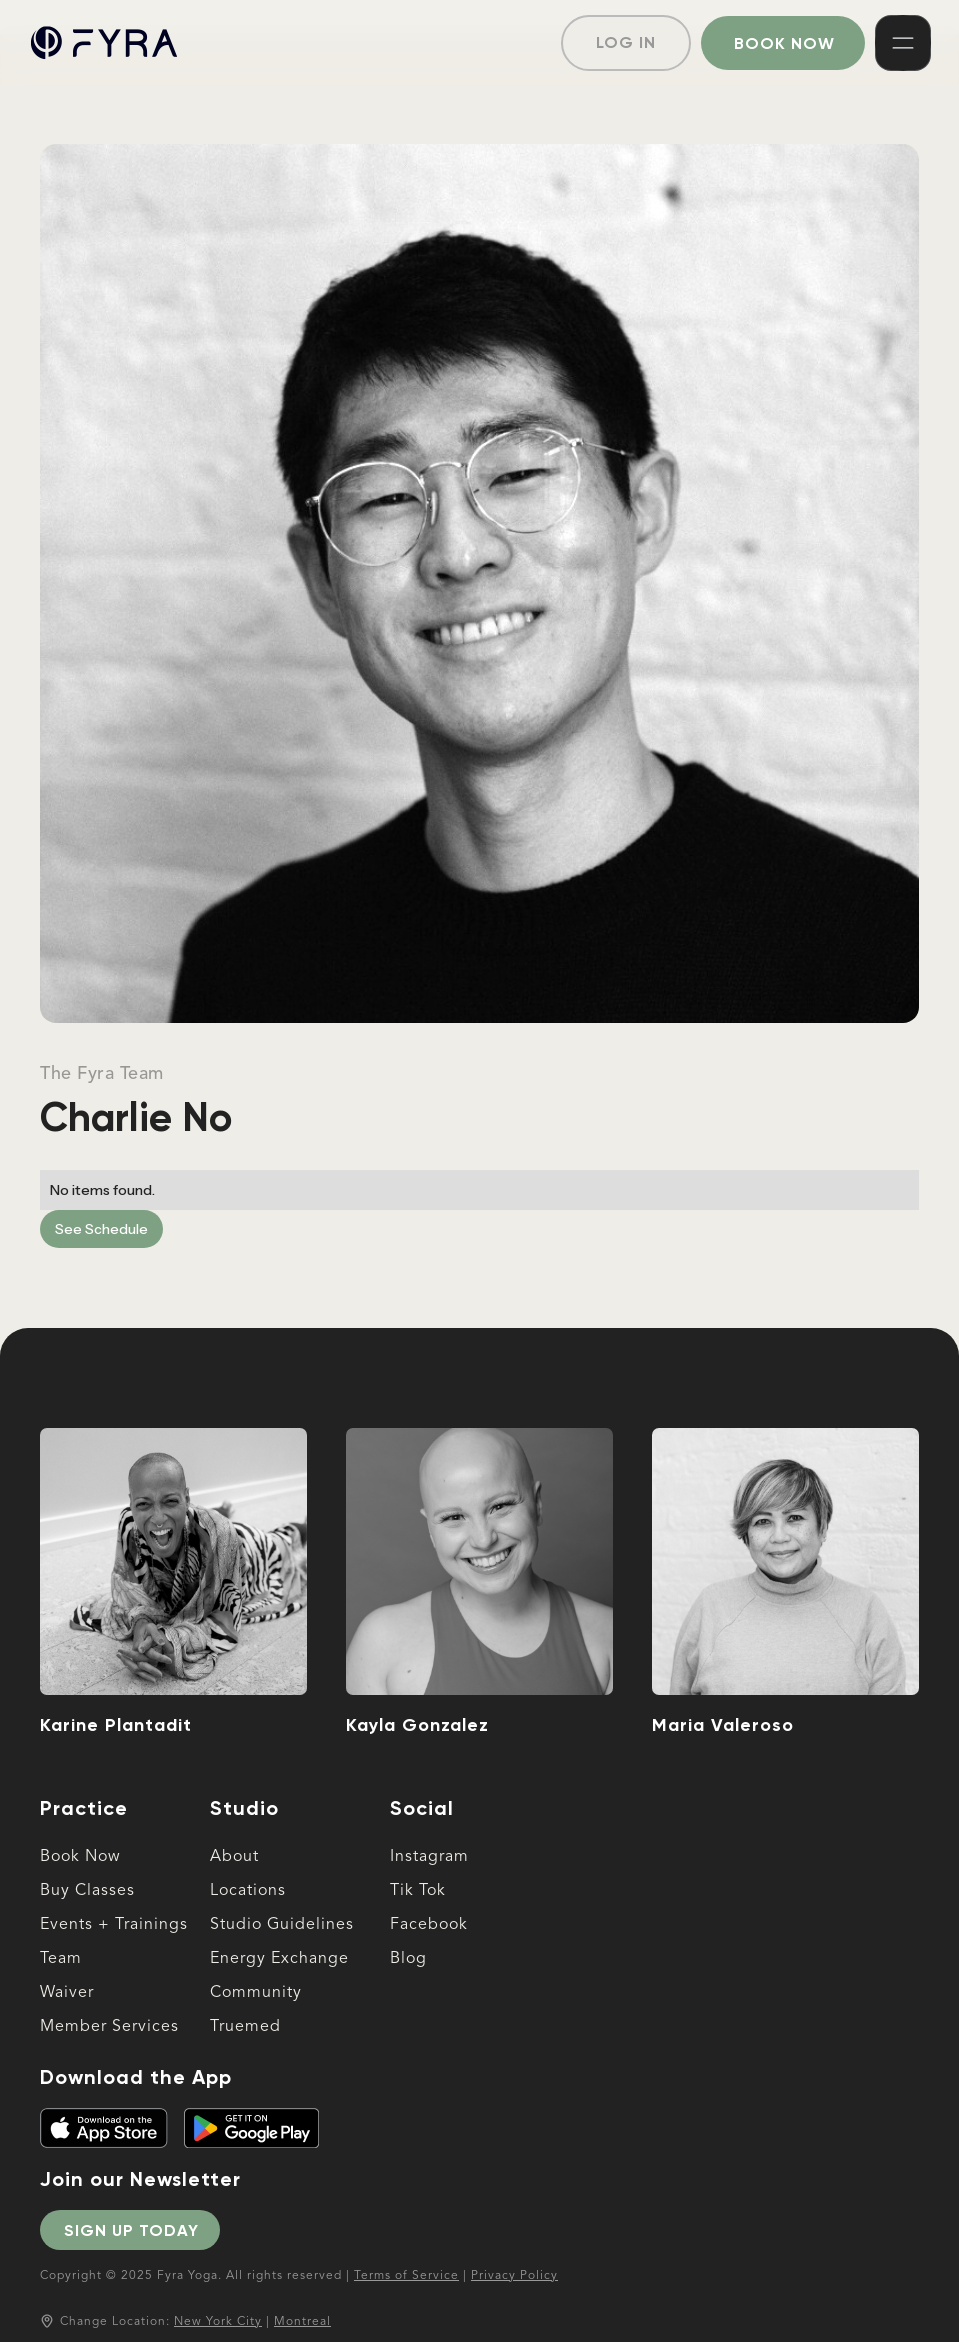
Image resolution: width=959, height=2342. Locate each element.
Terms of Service (406, 2276)
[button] (902, 43)
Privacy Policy (514, 2276)
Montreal (302, 2322)
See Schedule (101, 1229)
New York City (218, 2322)
